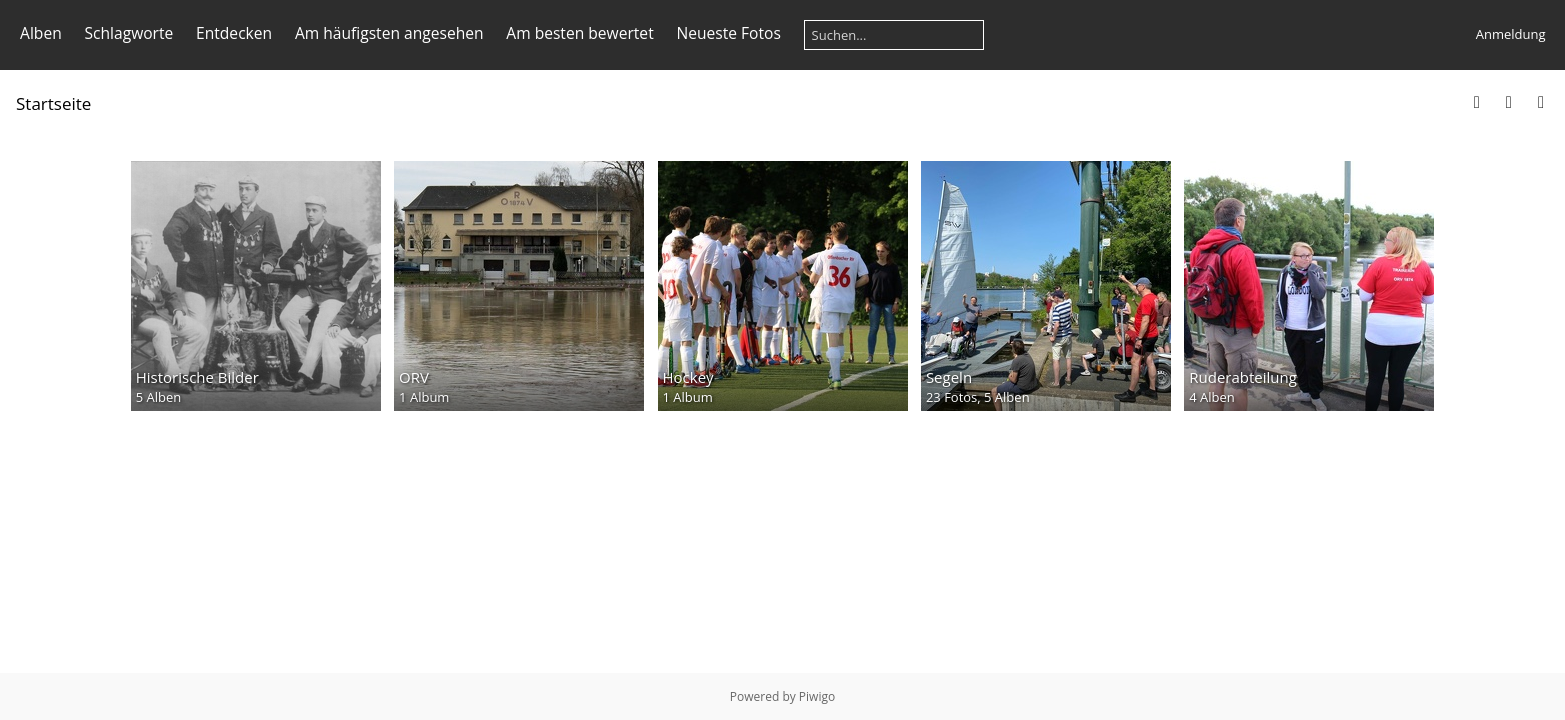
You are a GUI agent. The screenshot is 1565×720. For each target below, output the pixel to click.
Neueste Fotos (728, 33)
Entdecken (234, 33)
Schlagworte (128, 33)
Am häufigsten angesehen (389, 33)
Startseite (53, 103)
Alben (41, 33)
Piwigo (817, 696)
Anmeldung (1511, 34)
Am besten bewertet (579, 33)
